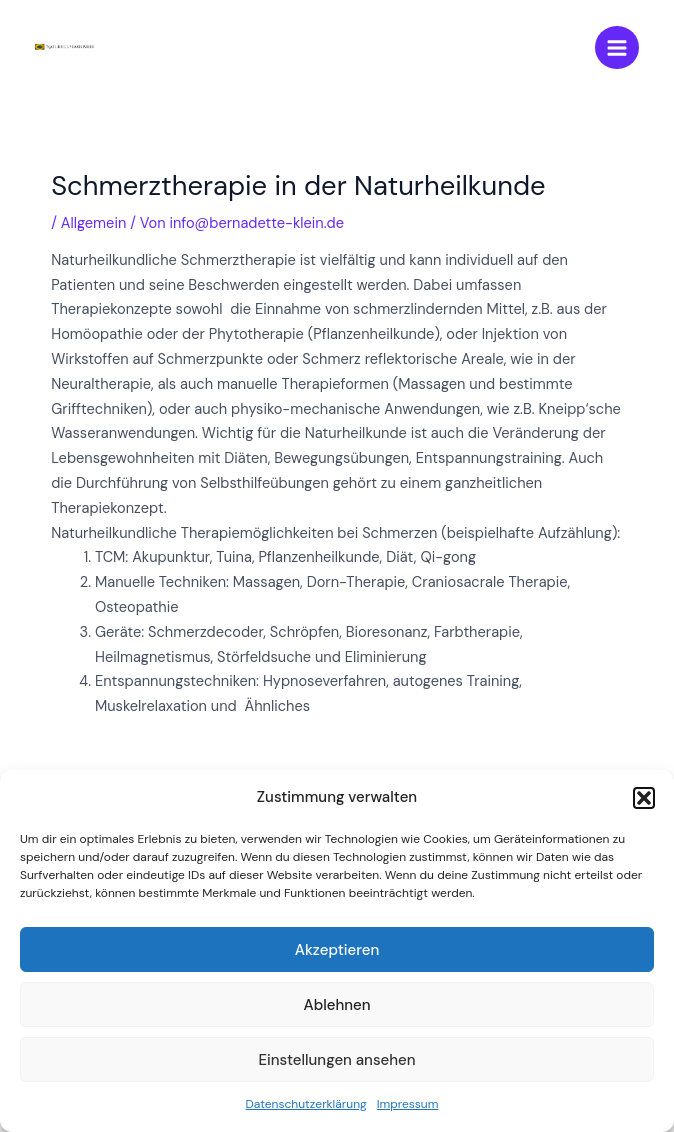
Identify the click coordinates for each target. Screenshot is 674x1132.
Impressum (408, 1104)
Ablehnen (336, 1005)
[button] (644, 798)
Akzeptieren (337, 950)
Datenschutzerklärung (306, 1104)
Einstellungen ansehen (336, 1060)
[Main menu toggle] (617, 48)
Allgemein (93, 223)
